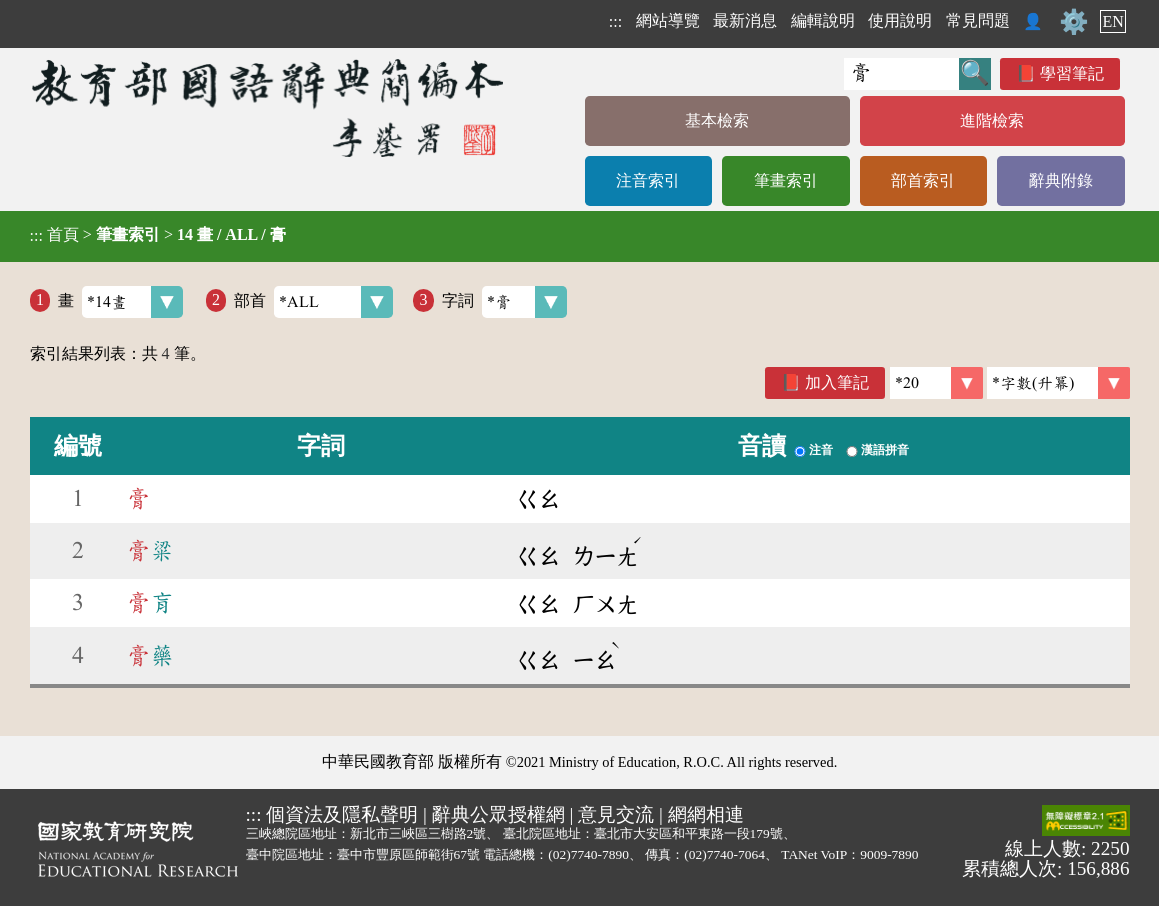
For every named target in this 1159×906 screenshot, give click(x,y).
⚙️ (1074, 22)
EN (1112, 21)
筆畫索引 (786, 180)
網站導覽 (668, 20)
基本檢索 (717, 120)
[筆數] (936, 383)
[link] (1058, 383)
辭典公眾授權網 (498, 814)
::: (615, 21)
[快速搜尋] (901, 74)
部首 (313, 302)
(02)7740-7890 (588, 854)
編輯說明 (823, 20)
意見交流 (616, 814)
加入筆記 (837, 382)
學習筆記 (1072, 73)
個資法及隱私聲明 (342, 814)
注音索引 (648, 180)
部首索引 (923, 180)
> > (158, 235)
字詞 (504, 302)
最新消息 (745, 20)
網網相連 (706, 814)
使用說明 (900, 20)
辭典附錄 (1061, 180)
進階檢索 (992, 120)
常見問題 (978, 20)
